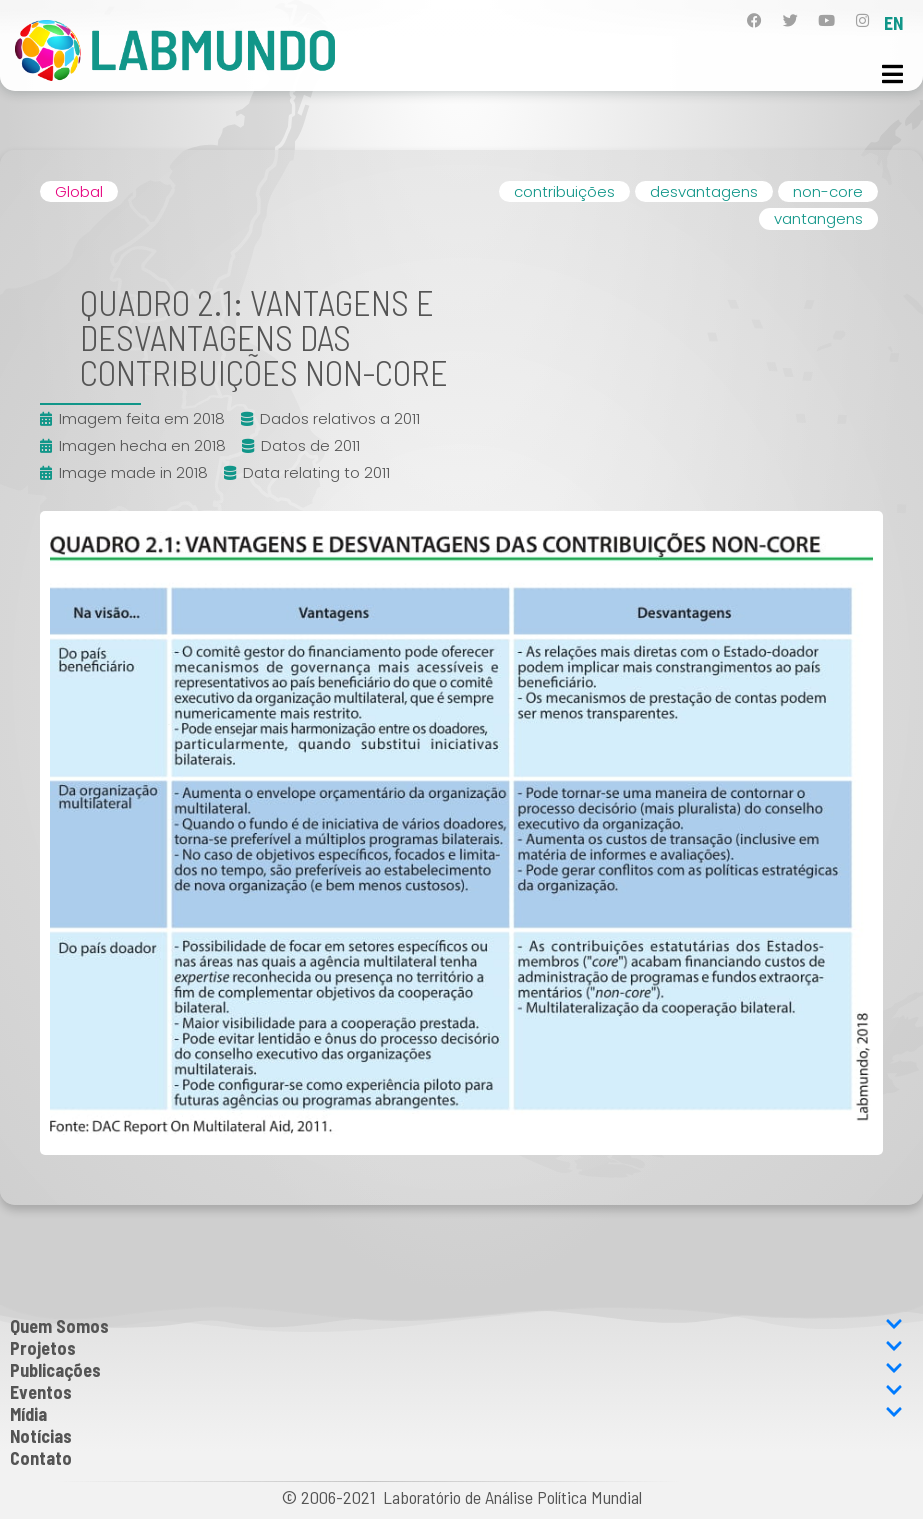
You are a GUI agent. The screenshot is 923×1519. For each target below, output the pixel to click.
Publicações (456, 1370)
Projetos (456, 1348)
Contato (41, 1458)
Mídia (456, 1414)
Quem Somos (456, 1326)
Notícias (41, 1436)
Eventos (456, 1392)
